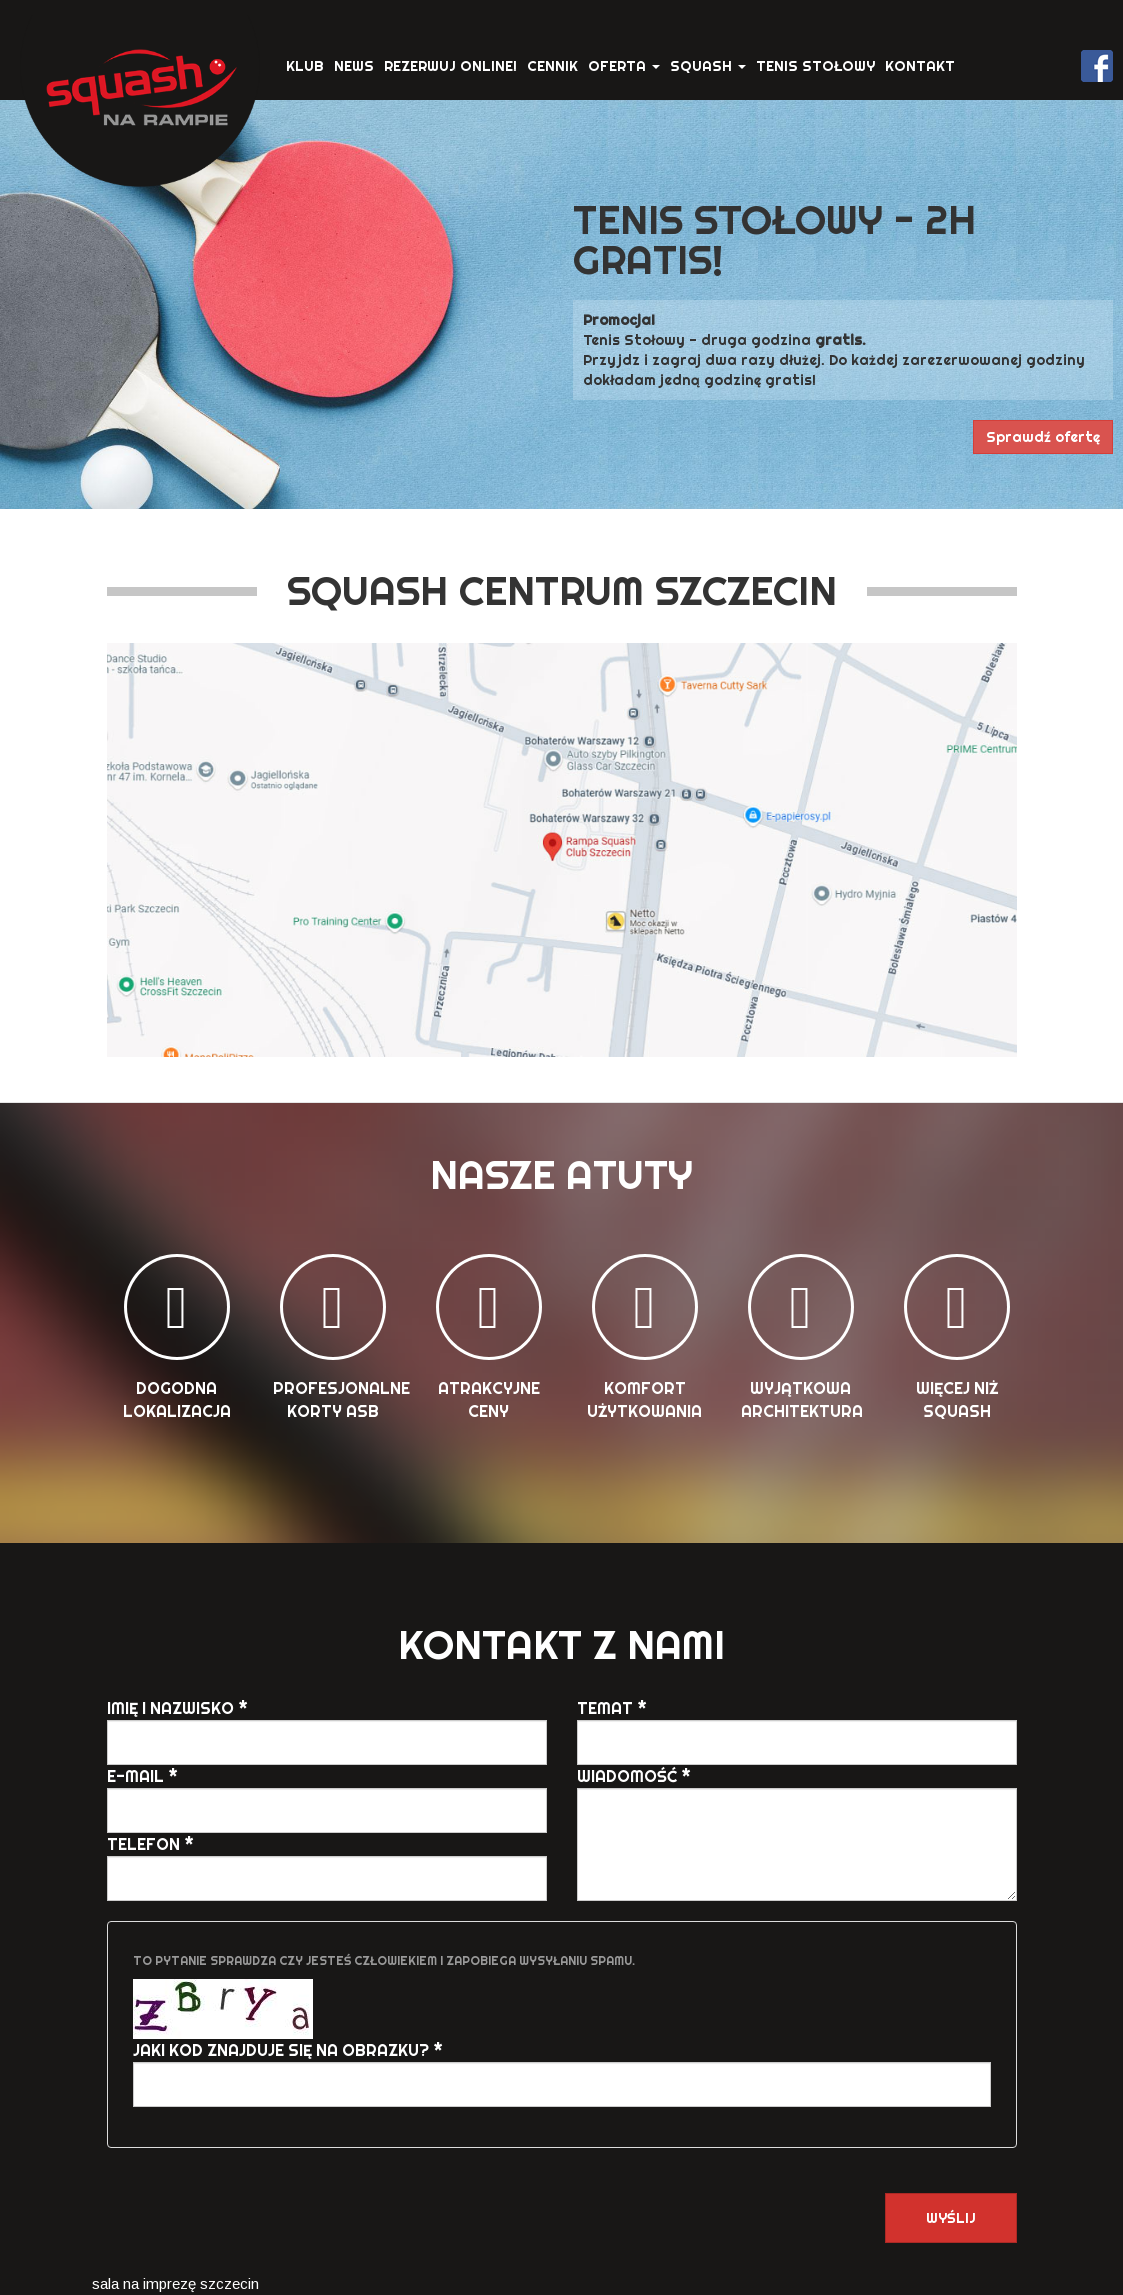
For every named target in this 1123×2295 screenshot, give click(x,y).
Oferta (624, 66)
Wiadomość (634, 1776)
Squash (708, 66)
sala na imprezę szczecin (175, 2283)
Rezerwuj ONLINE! (450, 66)
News (354, 66)
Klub (305, 66)
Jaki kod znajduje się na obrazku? (288, 2050)
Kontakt (920, 66)
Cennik (552, 66)
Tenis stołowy (815, 66)
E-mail (142, 1776)
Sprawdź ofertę (1043, 437)
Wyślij (951, 2218)
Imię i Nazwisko (177, 1708)
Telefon (150, 1844)
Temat (612, 1708)
